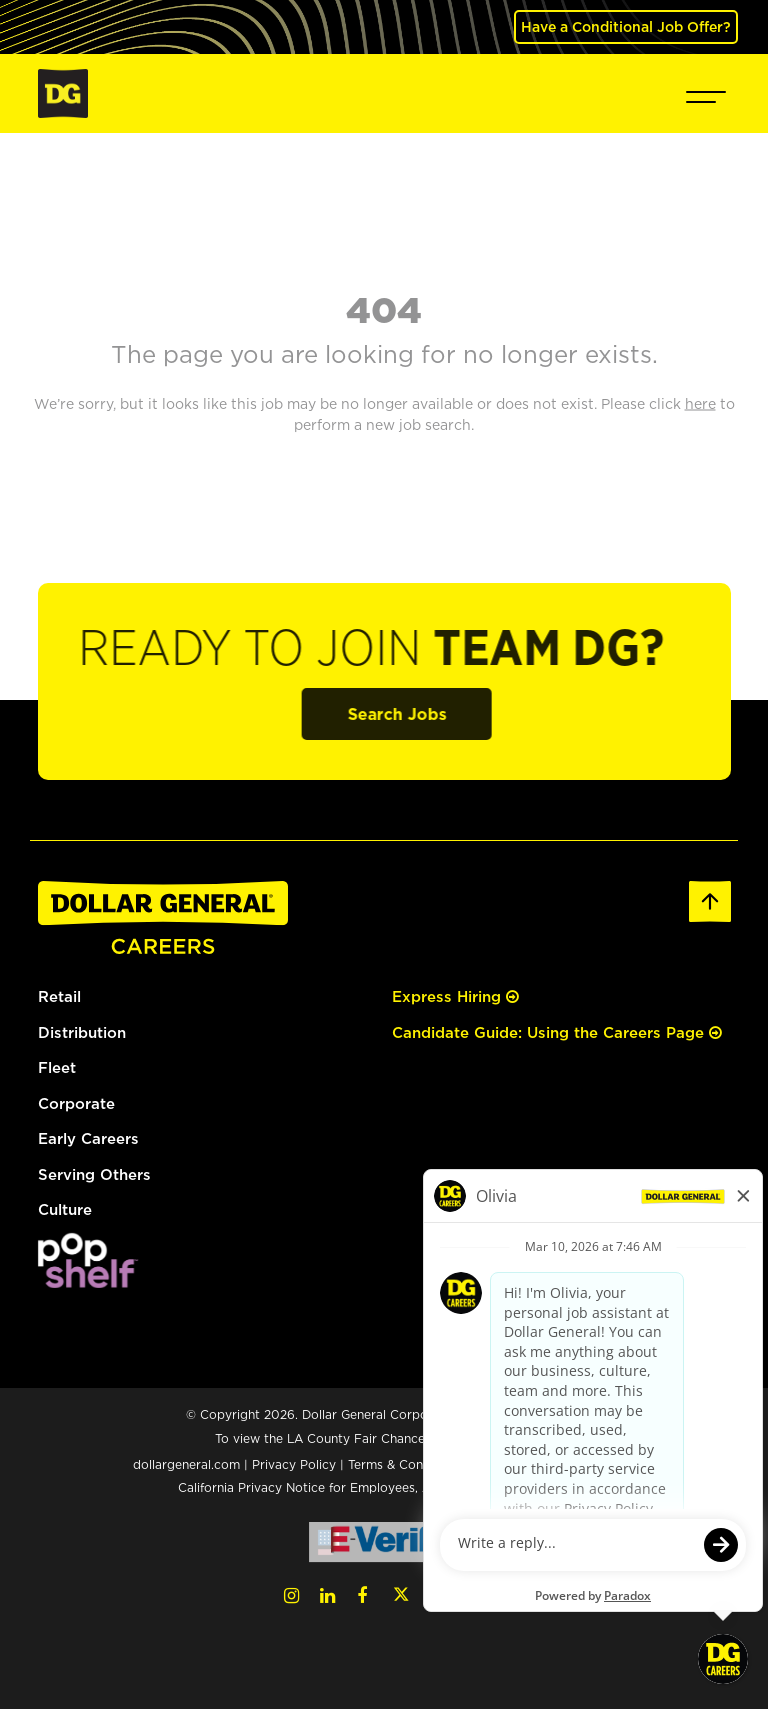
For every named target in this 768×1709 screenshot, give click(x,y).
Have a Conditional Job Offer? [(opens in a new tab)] (626, 26)
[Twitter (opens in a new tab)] (401, 1595)
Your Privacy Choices (555, 1464)
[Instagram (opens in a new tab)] (291, 1595)
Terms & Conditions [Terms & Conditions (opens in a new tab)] (405, 1464)
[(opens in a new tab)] (88, 1258)
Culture (65, 1209)
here (541, 1438)
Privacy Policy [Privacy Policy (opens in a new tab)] (294, 1464)
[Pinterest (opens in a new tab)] (475, 1595)
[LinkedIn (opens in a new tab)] (327, 1595)
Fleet (57, 1067)
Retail (59, 996)
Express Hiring (455, 996)
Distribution (82, 1032)
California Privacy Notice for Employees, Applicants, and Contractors (384, 1487)
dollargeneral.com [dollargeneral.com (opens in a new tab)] (186, 1464)
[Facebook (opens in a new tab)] (362, 1595)
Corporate (76, 1103)
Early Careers (88, 1138)
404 (384, 309)
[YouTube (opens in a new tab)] (439, 1595)
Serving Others (94, 1174)
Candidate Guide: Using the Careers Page (557, 1032)
